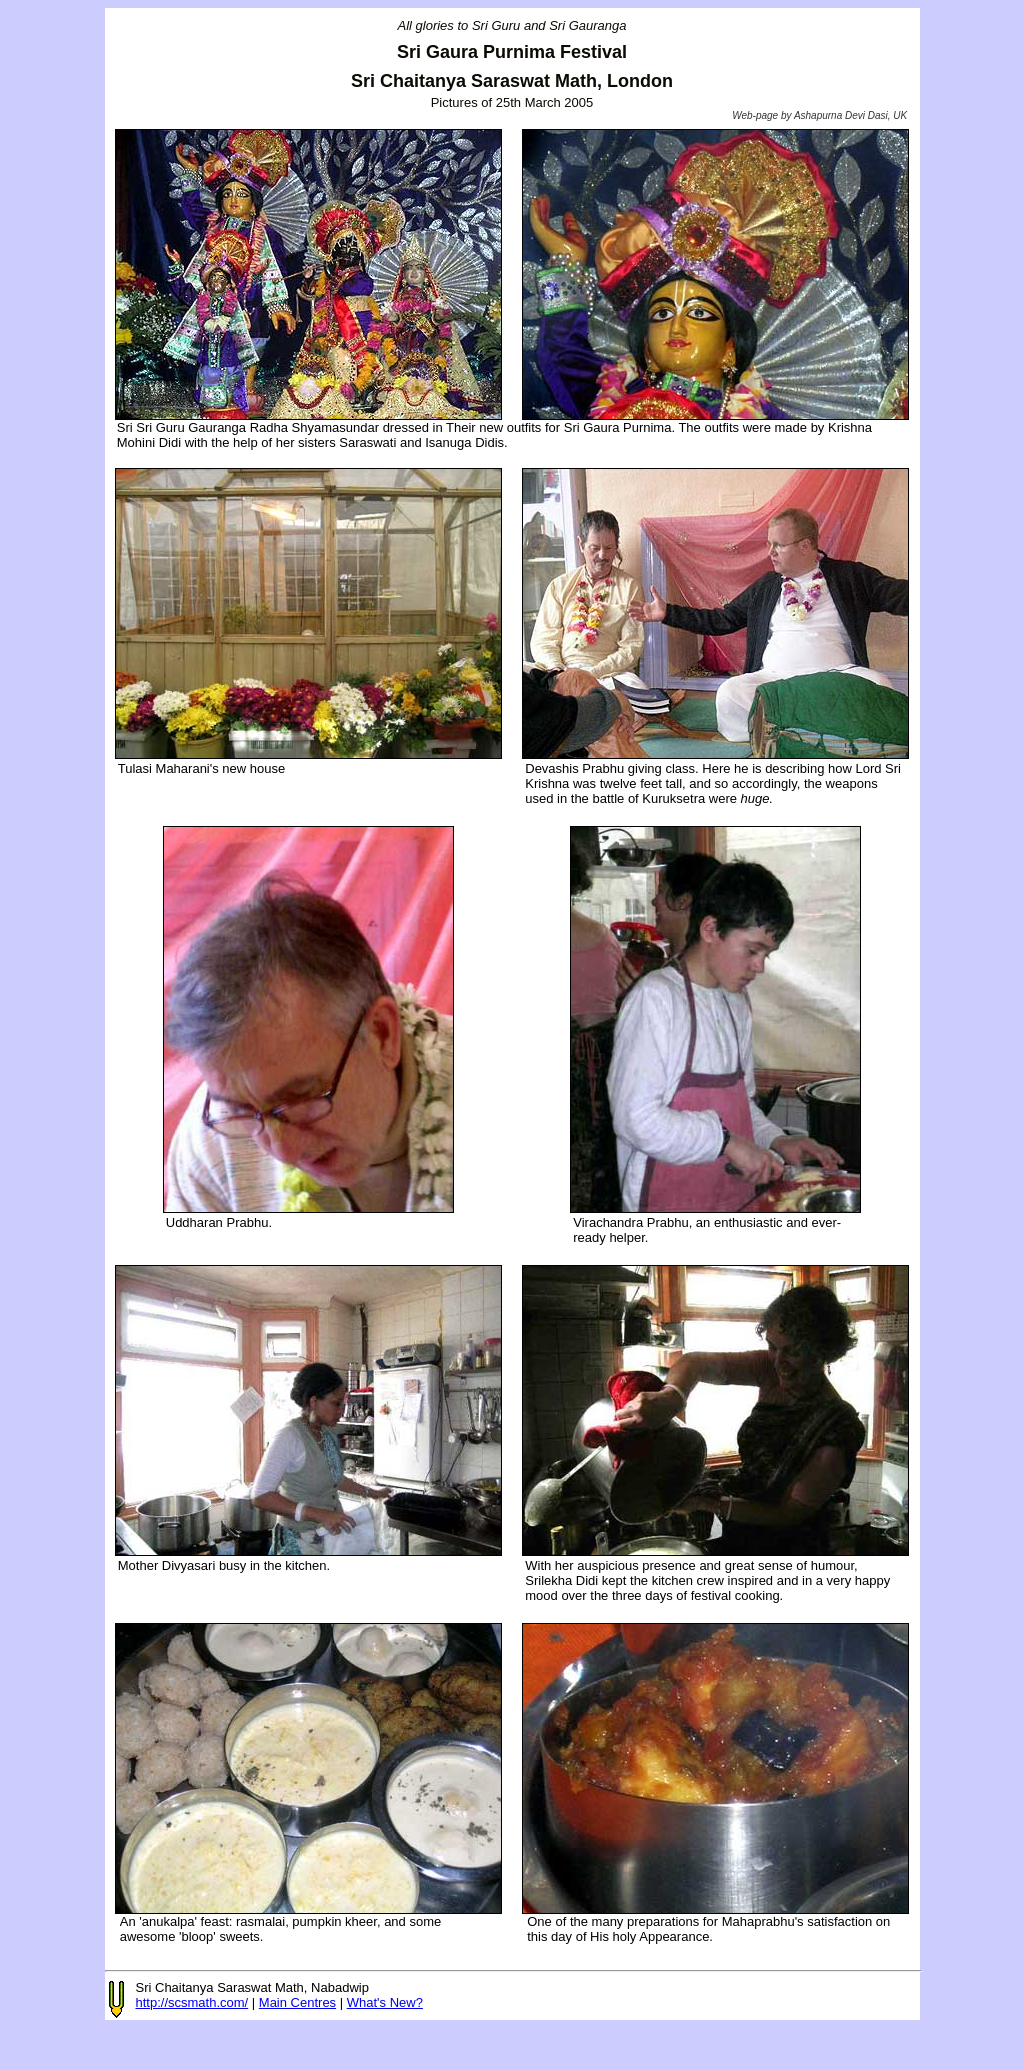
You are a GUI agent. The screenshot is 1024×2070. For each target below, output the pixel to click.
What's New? (385, 2002)
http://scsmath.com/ (192, 2002)
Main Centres (297, 2002)
